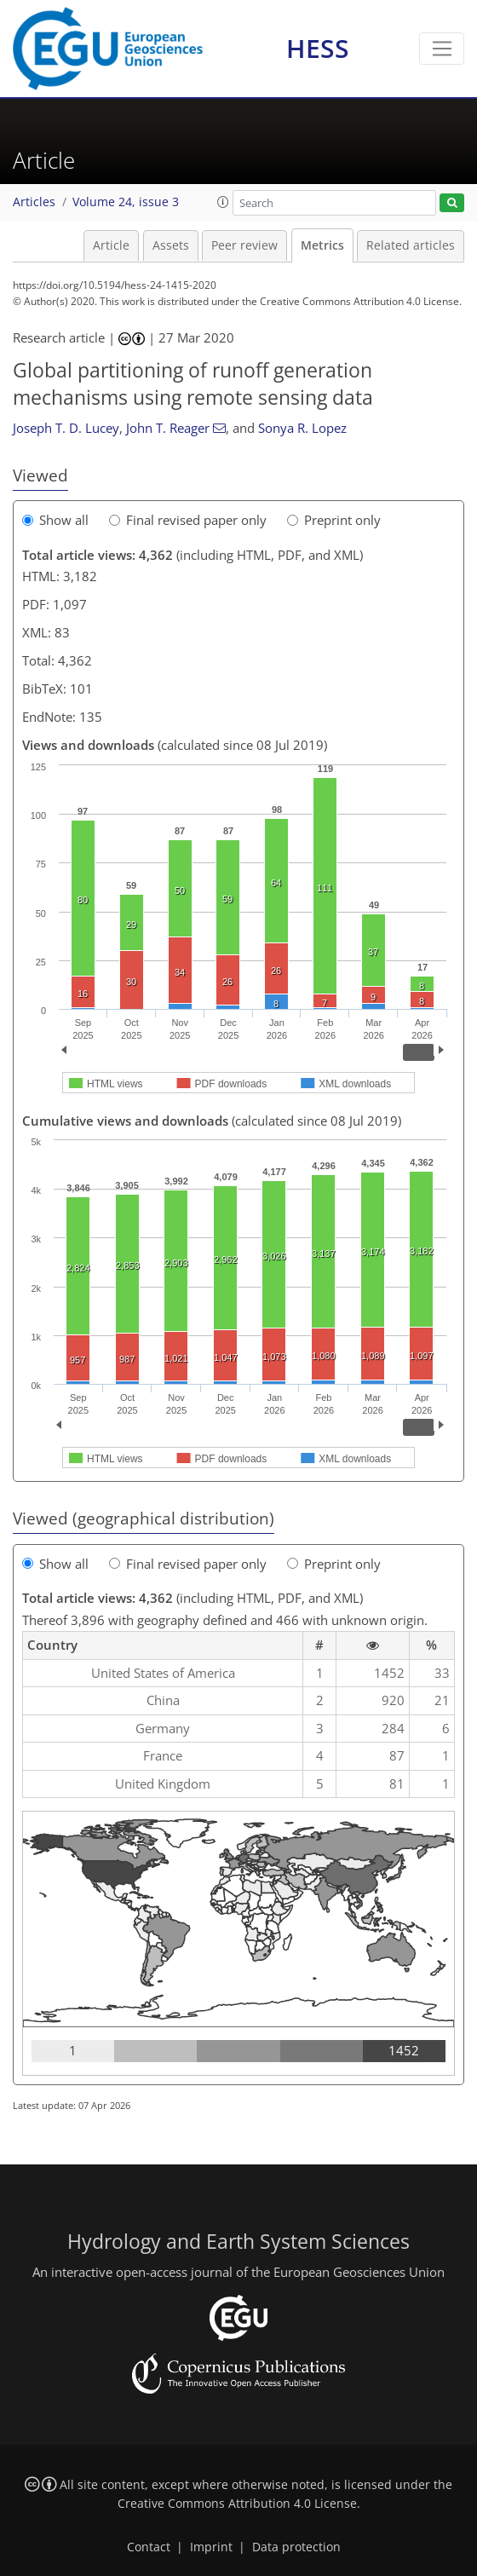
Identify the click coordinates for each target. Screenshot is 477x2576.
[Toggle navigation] (441, 48)
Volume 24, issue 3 (125, 202)
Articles (34, 202)
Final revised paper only (188, 519)
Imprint (211, 2547)
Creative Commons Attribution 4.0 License (237, 2503)
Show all (55, 519)
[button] (223, 202)
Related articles (410, 245)
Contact (148, 2547)
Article (111, 245)
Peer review (244, 245)
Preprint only (334, 519)
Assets (170, 245)
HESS (317, 48)
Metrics (322, 245)
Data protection (296, 2547)
